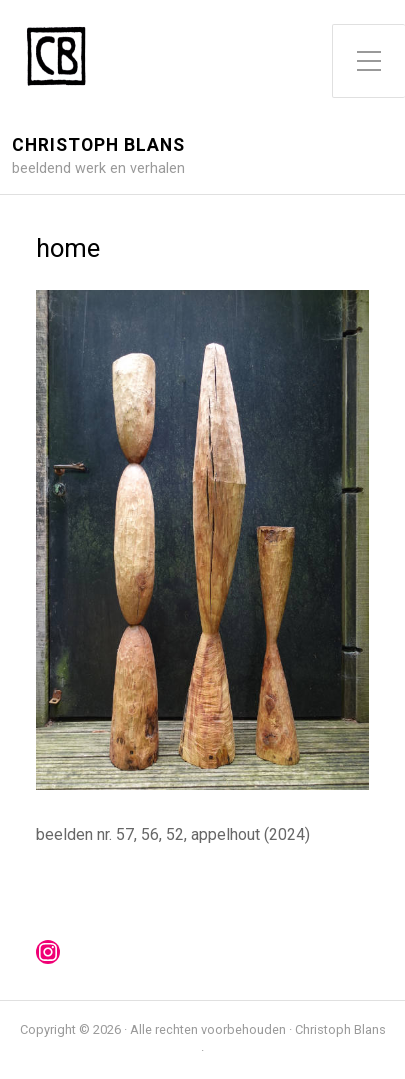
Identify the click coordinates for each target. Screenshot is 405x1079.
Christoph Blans (98, 145)
